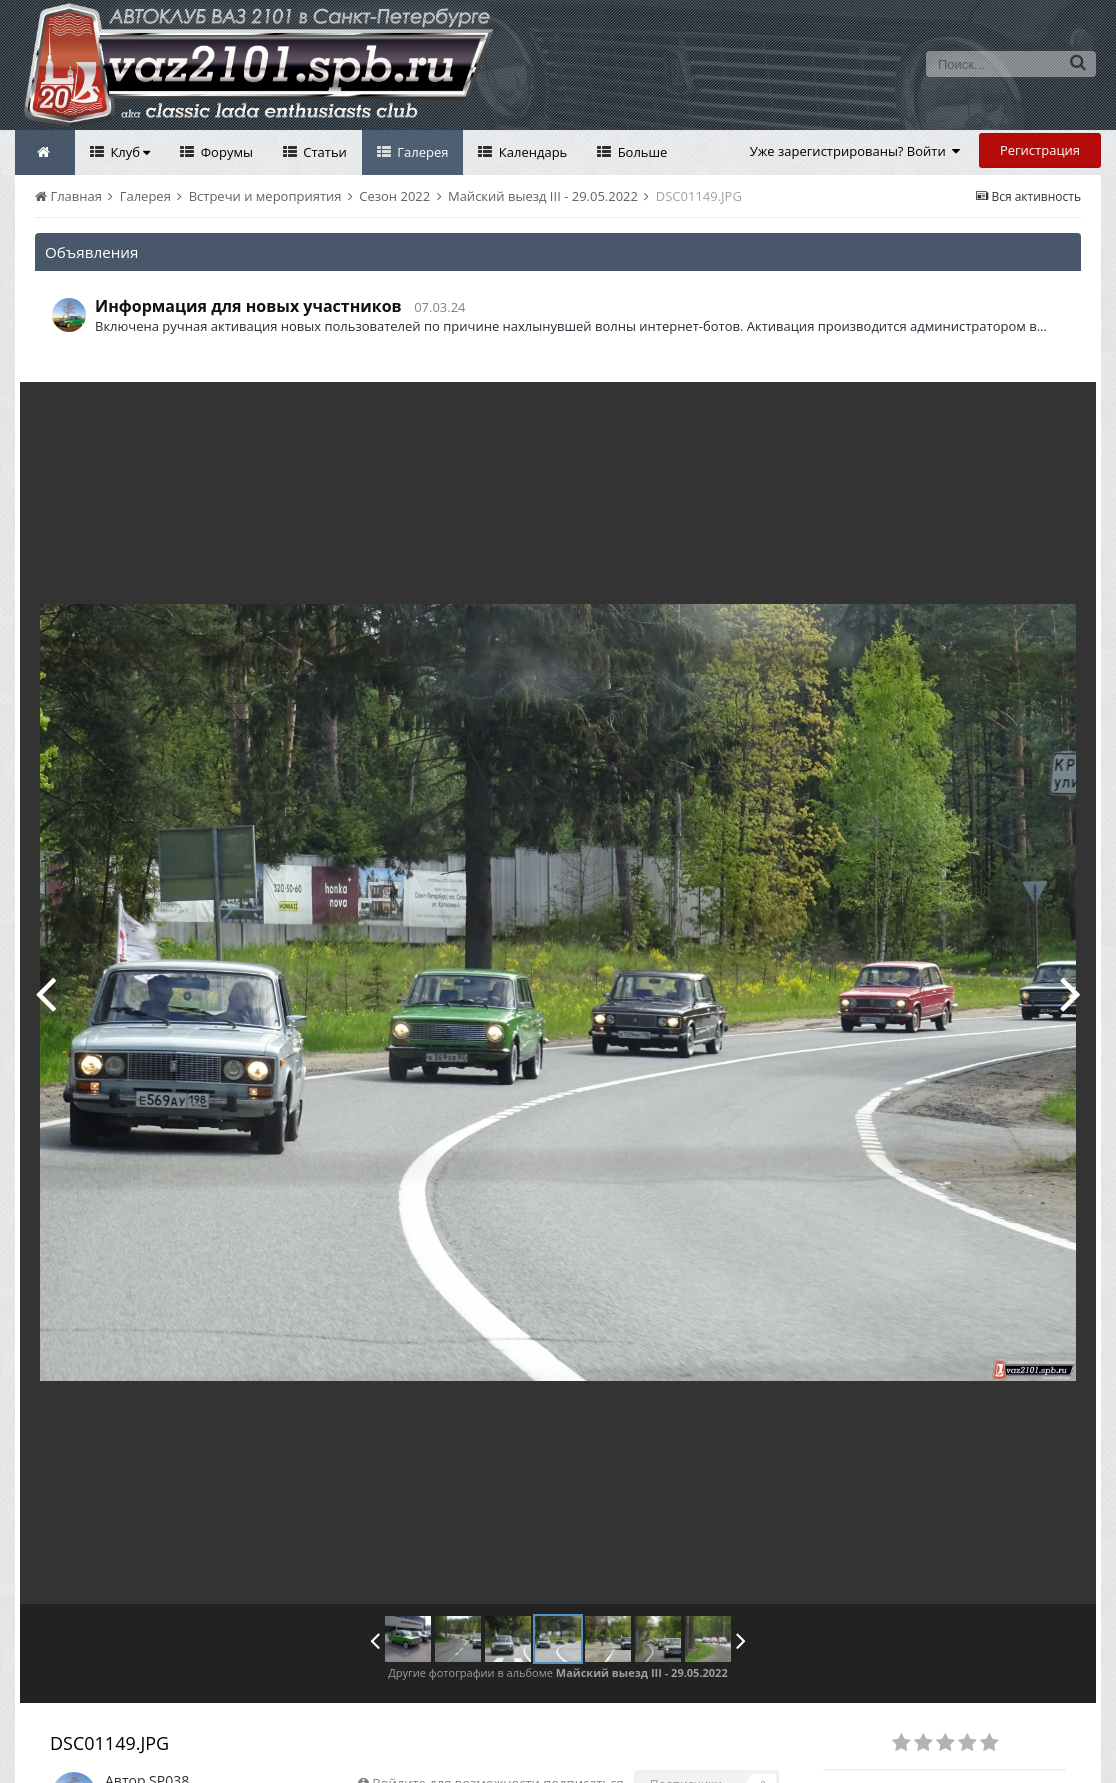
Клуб (128, 152)
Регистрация (1040, 150)
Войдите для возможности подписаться (497, 1738)
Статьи (323, 152)
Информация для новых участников (248, 306)
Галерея (421, 152)
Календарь (531, 152)
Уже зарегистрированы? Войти (855, 151)
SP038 (169, 1735)
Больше (640, 152)
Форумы (225, 152)
